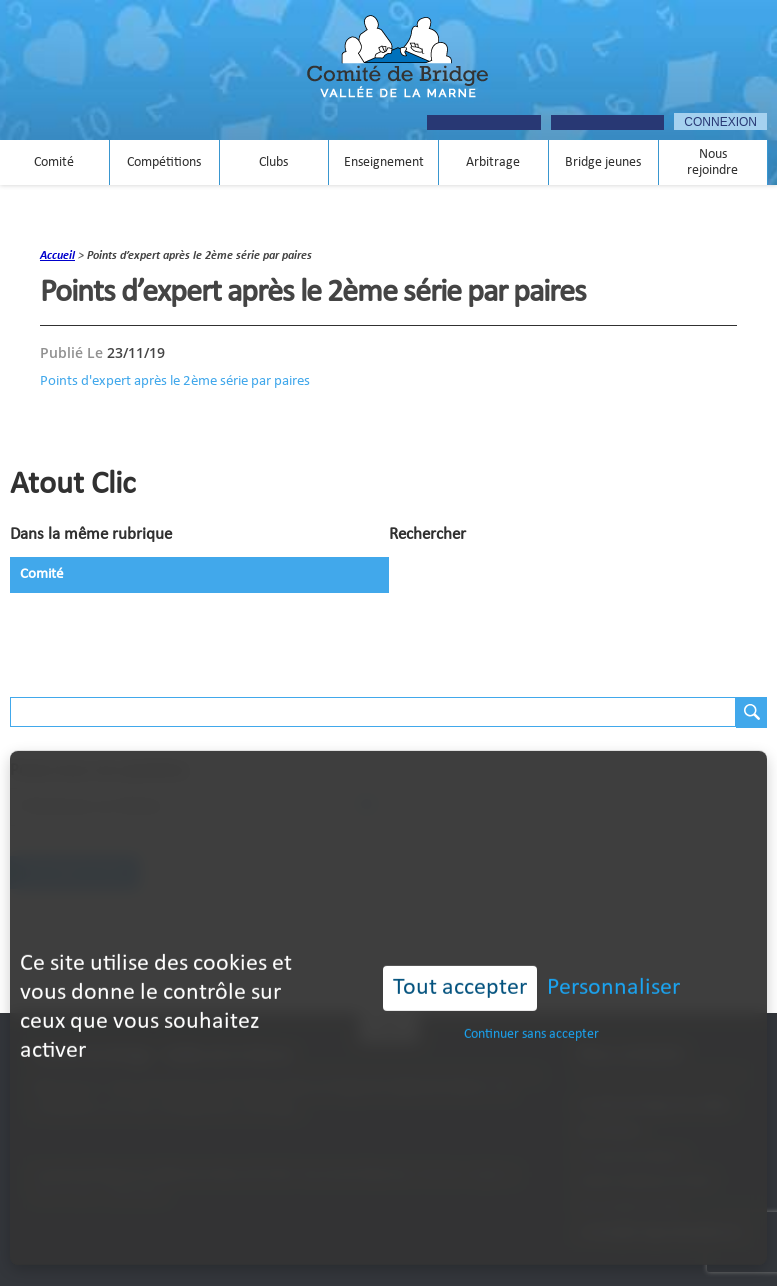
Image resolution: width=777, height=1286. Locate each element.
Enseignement (384, 162)
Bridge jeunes (603, 162)
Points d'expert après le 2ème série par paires (175, 381)
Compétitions (164, 162)
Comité (54, 162)
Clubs (273, 162)
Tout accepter (460, 961)
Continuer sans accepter (531, 1007)
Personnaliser (613, 961)
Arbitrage (493, 162)
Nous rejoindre (712, 162)
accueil (57, 256)
